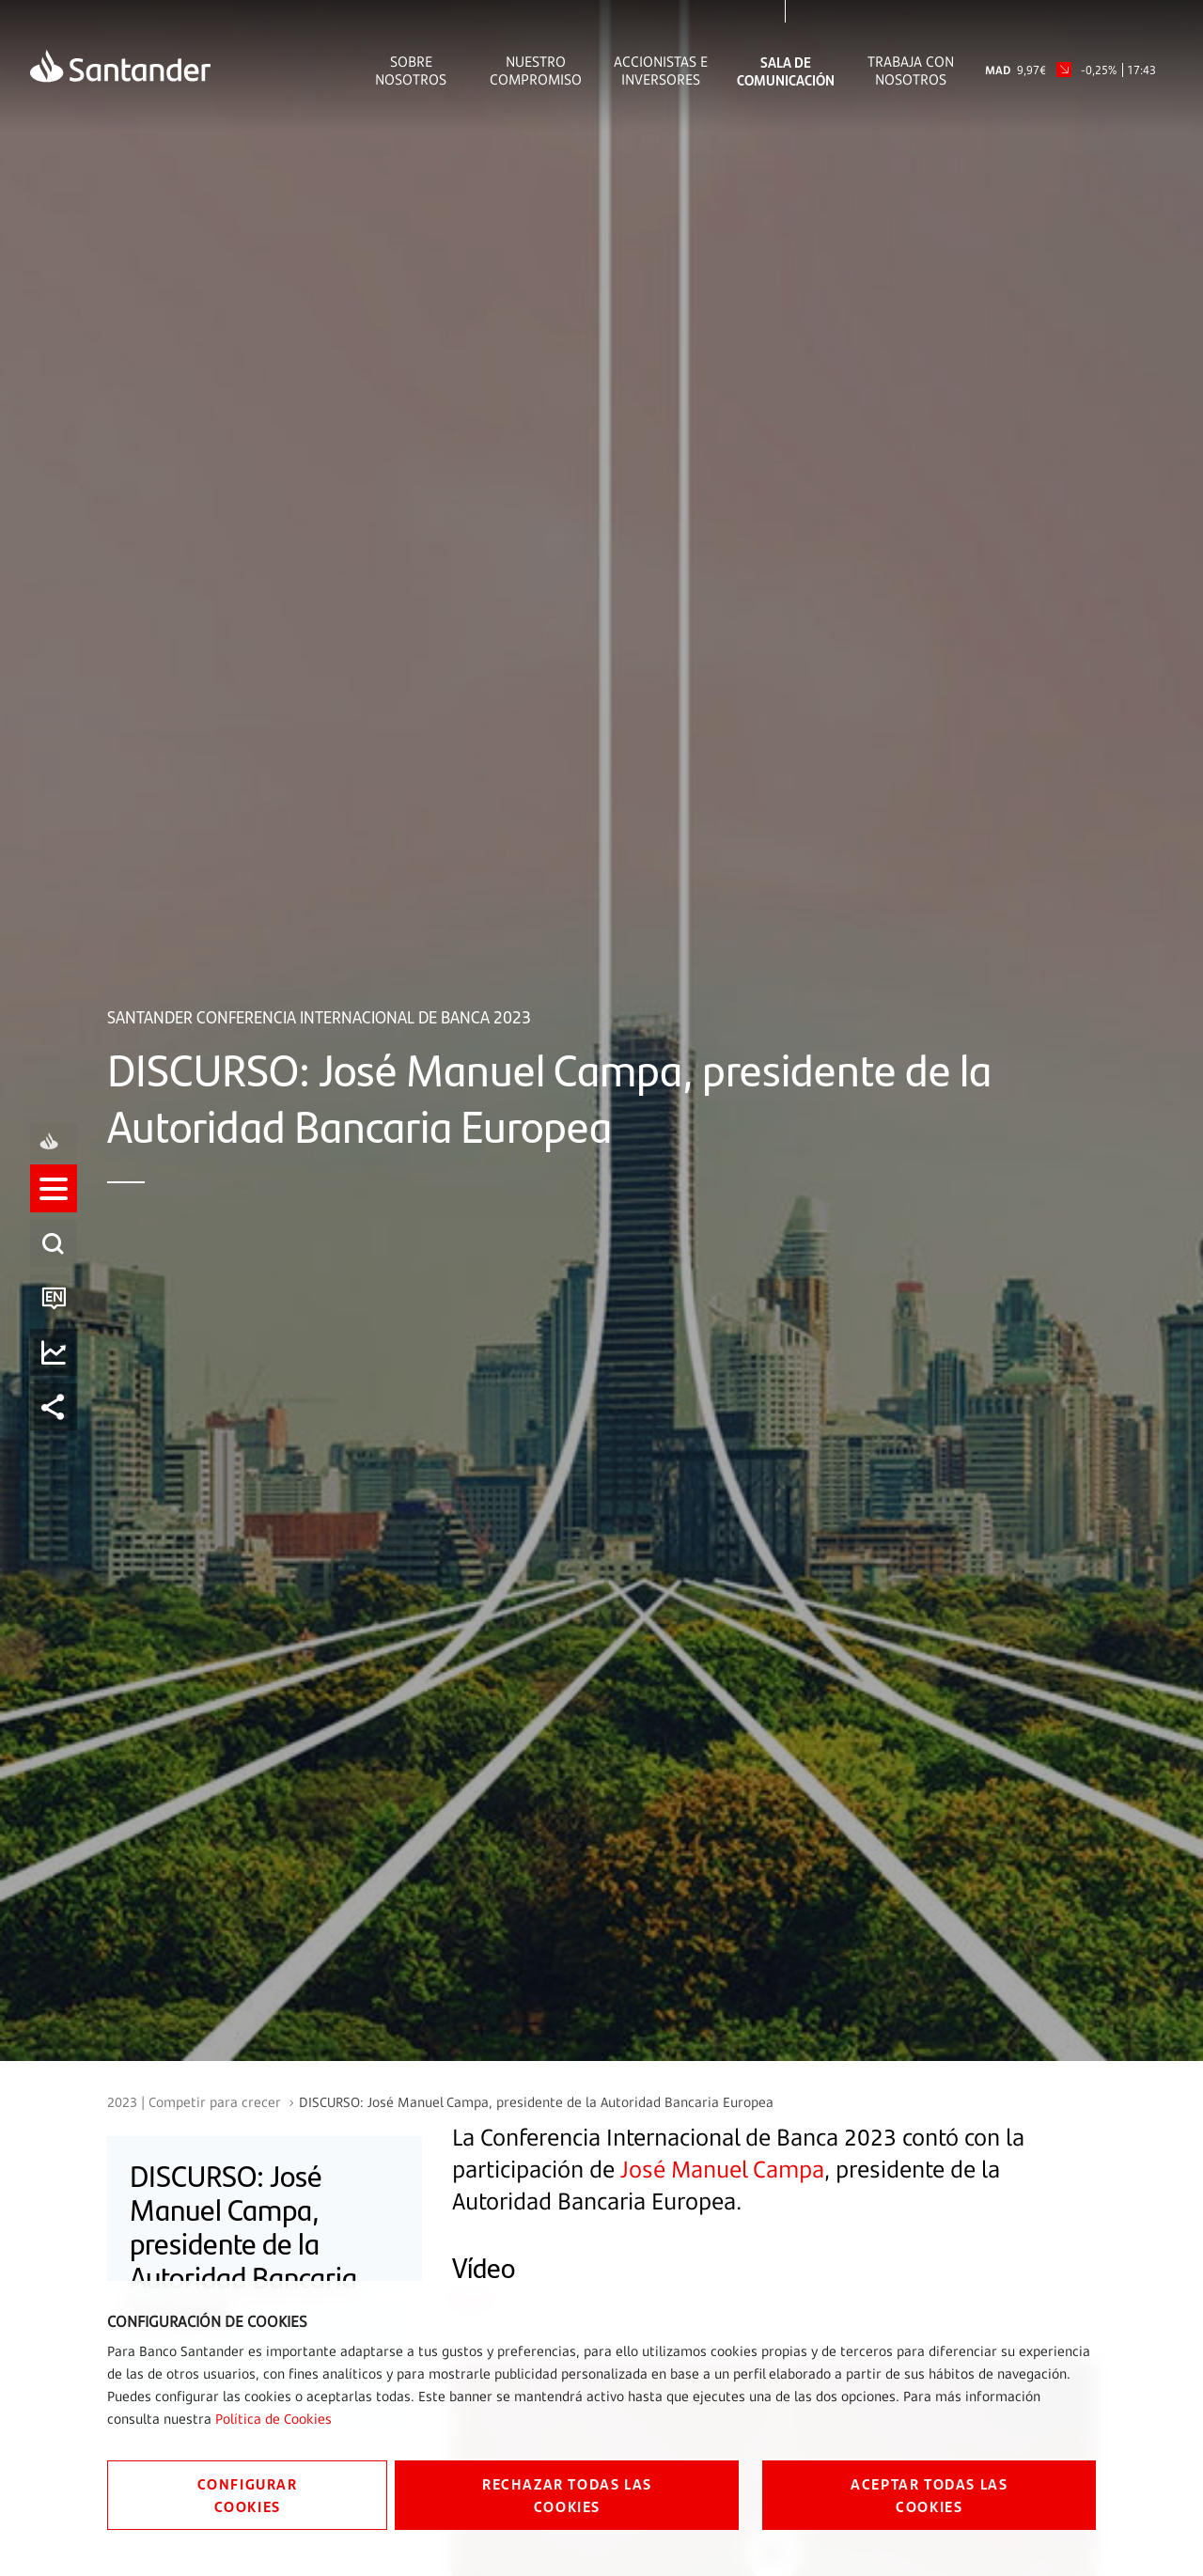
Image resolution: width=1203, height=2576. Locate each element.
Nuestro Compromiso (536, 70)
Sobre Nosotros (410, 70)
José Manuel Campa (722, 2168)
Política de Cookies (273, 2419)
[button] (53, 1205)
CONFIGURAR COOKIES (247, 2495)
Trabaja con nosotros (910, 70)
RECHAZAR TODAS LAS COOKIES (567, 2495)
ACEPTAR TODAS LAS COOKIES (929, 2495)
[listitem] (53, 1205)
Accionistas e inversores (661, 70)
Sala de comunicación (786, 70)
